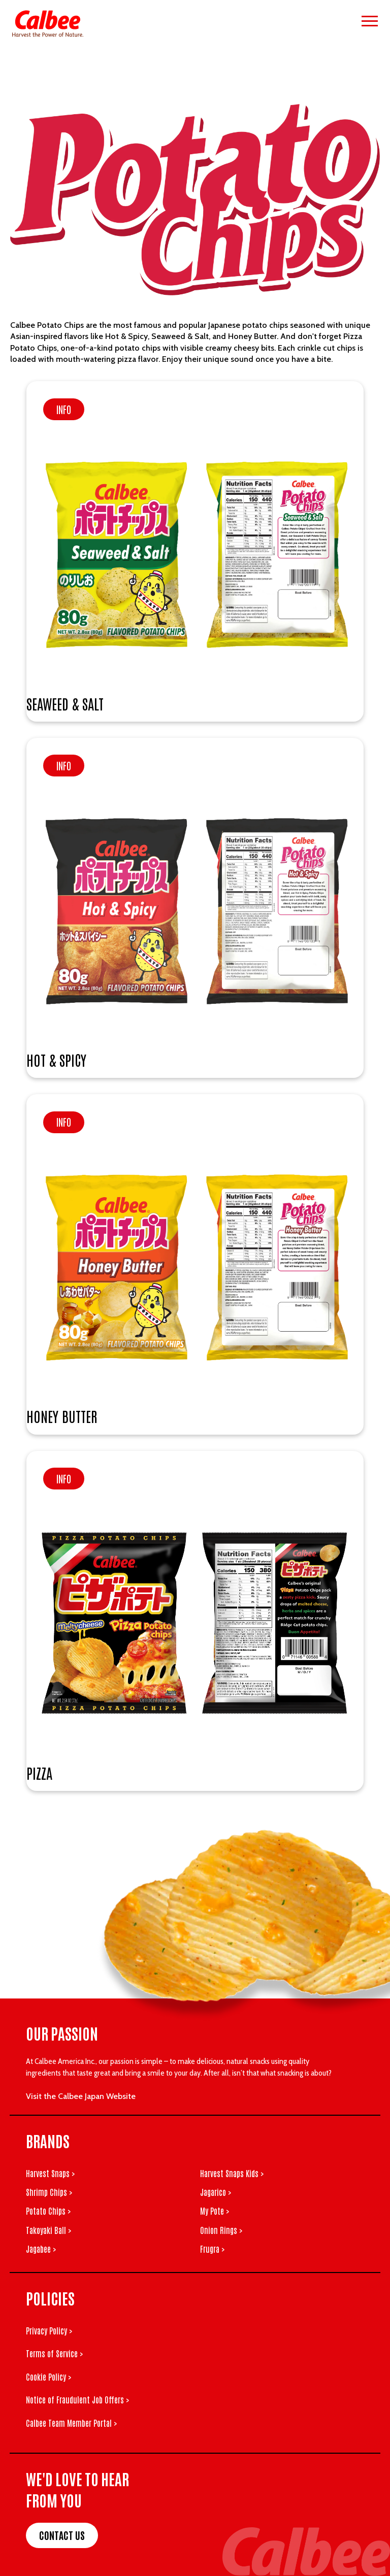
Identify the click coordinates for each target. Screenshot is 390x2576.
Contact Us (62, 2534)
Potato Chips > (48, 2211)
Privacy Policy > (49, 2330)
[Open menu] (370, 21)
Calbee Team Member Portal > (71, 2423)
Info (63, 409)
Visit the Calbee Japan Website (81, 2096)
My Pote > (214, 2211)
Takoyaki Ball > (48, 2230)
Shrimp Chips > (49, 2192)
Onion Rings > (221, 2230)
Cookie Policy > (48, 2376)
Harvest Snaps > (50, 2173)
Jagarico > (215, 2192)
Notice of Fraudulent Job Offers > (77, 2399)
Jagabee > (41, 2249)
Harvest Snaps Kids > (232, 2173)
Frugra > (212, 2249)
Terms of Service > (54, 2353)
